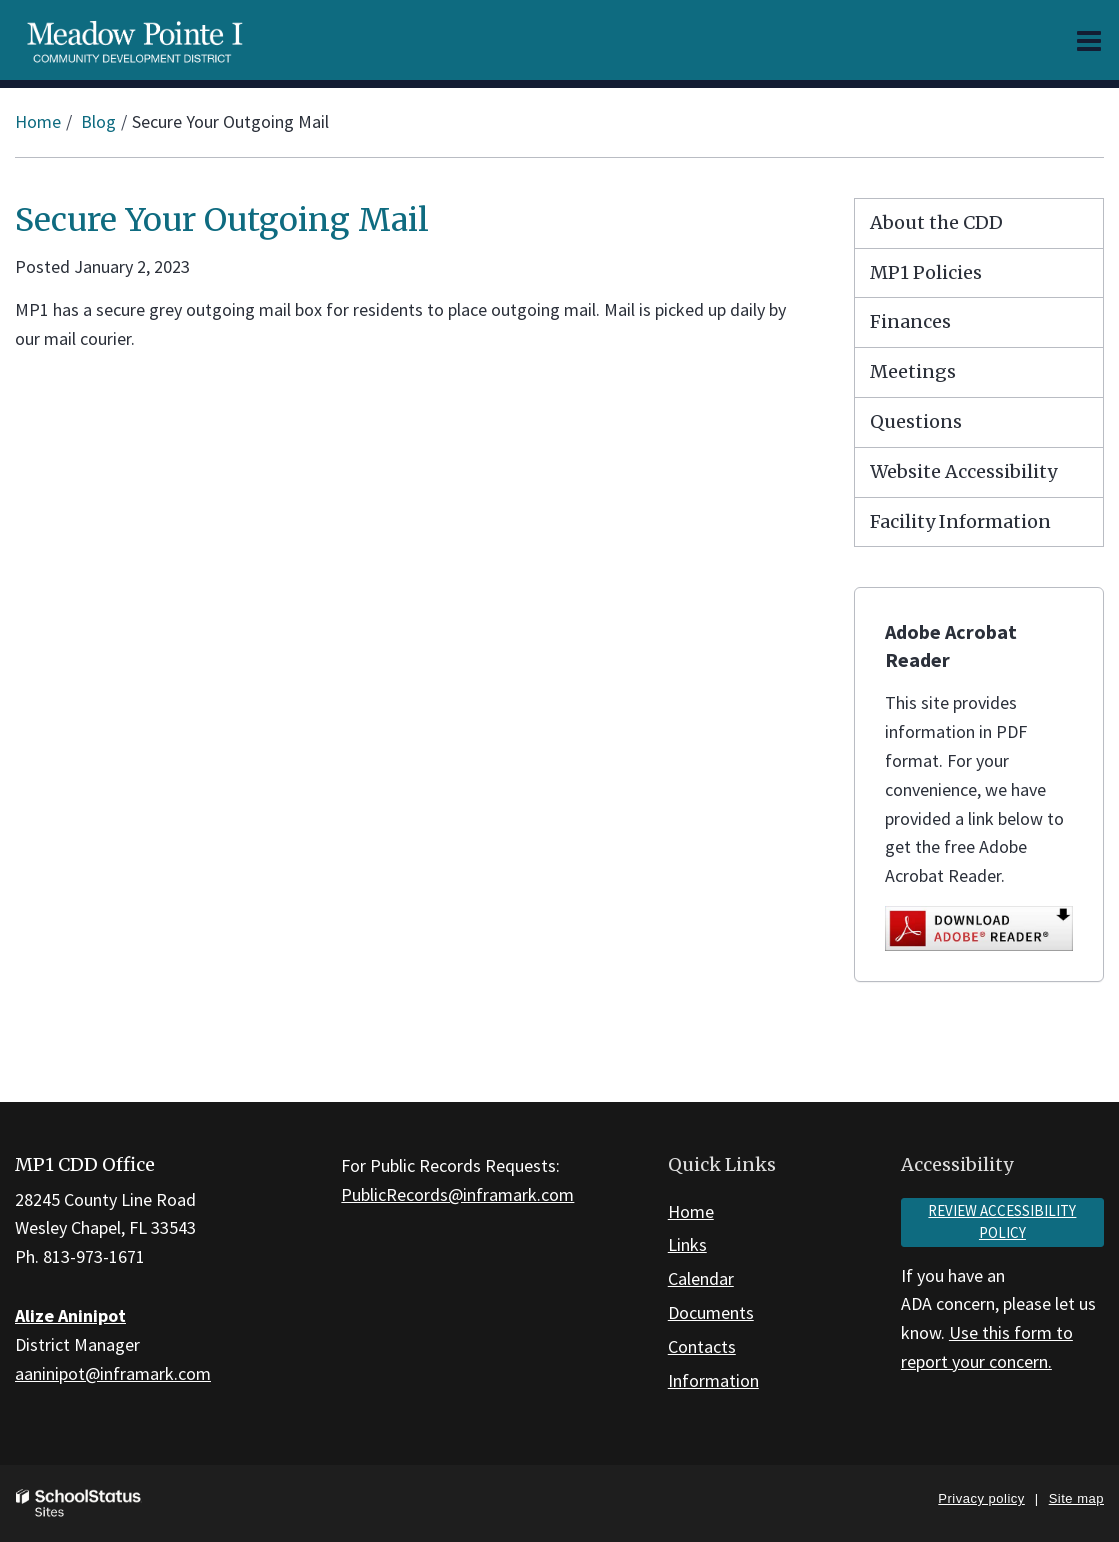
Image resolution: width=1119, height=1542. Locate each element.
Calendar (701, 1278)
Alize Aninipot (70, 1315)
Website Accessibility (963, 471)
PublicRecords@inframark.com (457, 1194)
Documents (711, 1312)
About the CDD (936, 222)
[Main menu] (1089, 40)
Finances (910, 321)
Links (687, 1244)
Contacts (702, 1346)
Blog (98, 121)
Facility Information (960, 521)
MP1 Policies (926, 272)
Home (38, 121)
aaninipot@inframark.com (113, 1373)
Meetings (913, 371)
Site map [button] (1076, 1498)
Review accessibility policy (1002, 1222)
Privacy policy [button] (981, 1498)
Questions (916, 421)
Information (713, 1380)
